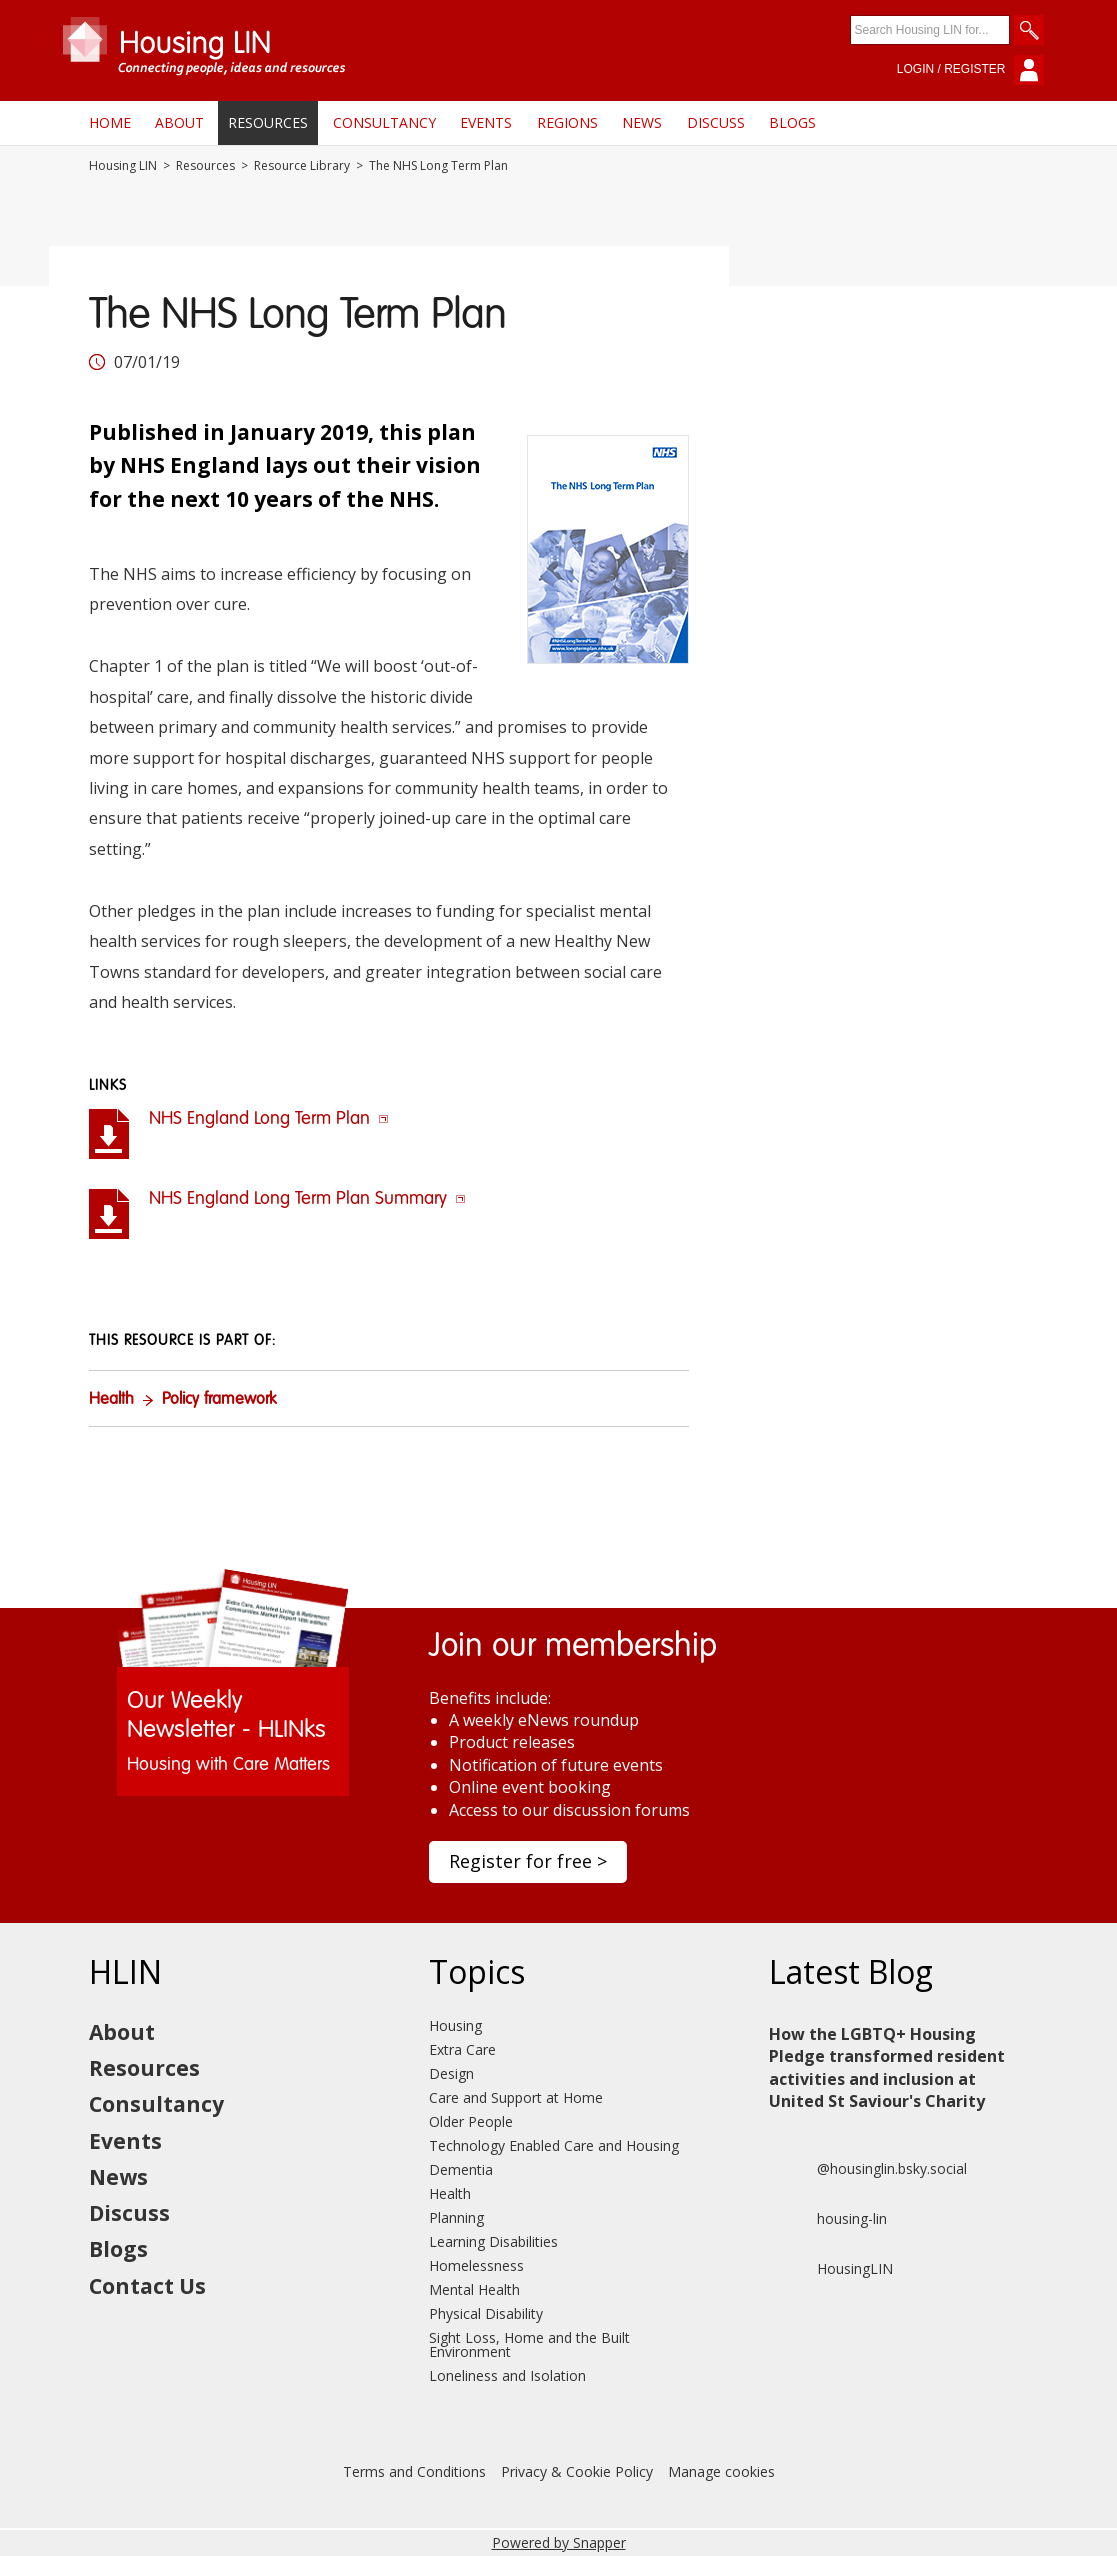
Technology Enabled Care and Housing (554, 2145)
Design (451, 2073)
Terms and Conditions (414, 2471)
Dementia (461, 2169)
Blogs (792, 122)
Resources (268, 122)
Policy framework (219, 1400)
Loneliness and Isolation (507, 2375)
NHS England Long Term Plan (269, 1119)
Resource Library (302, 166)
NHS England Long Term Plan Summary (307, 1199)
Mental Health (474, 2289)
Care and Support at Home (516, 2097)
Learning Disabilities (493, 2241)
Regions (567, 122)
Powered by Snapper (559, 2542)
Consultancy (384, 122)
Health (111, 1400)
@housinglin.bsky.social (868, 2169)
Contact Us (147, 2286)
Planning (456, 2217)
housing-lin (828, 2219)
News (642, 122)
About (179, 122)
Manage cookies (721, 2471)
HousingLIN (831, 2269)
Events (486, 122)
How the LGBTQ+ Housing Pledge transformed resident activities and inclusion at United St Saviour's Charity (887, 2067)
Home (110, 122)
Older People (471, 2121)
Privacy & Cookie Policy (577, 2471)
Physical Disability (486, 2313)
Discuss (716, 122)
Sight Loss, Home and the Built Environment (529, 2344)
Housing (455, 2025)
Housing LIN (123, 166)
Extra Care (462, 2049)
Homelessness (476, 2265)
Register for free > (528, 1861)
